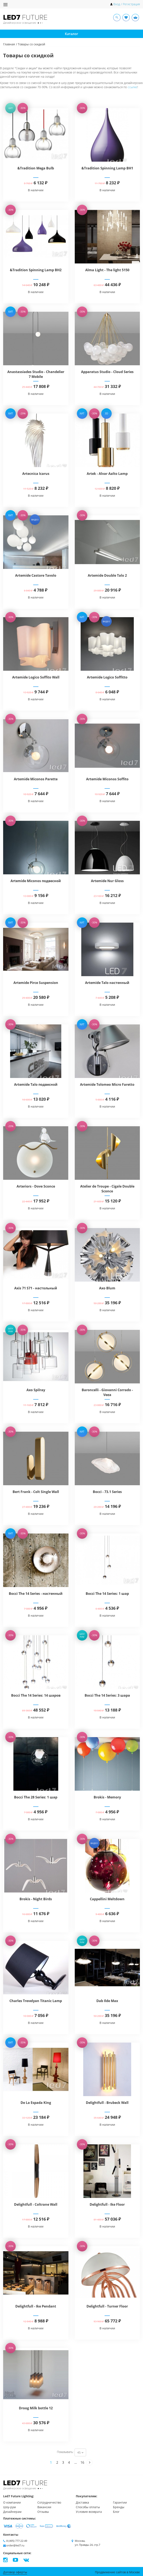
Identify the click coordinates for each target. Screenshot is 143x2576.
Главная (9, 44)
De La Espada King (36, 2102)
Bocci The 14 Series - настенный (36, 1593)
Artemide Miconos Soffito (107, 779)
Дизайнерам (12, 2512)
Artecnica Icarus (35, 473)
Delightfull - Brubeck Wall (107, 2102)
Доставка (82, 2502)
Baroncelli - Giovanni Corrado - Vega (107, 1392)
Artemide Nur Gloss (107, 881)
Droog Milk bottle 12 (36, 2408)
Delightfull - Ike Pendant (35, 2306)
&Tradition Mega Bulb (35, 168)
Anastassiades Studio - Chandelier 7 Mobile (35, 374)
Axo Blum (107, 1288)
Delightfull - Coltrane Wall (35, 2204)
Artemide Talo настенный (107, 982)
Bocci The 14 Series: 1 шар (107, 1593)
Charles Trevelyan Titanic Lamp (35, 2000)
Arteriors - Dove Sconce (36, 1186)
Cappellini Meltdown (107, 1899)
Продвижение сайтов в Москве (117, 2572)
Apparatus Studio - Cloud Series (107, 371)
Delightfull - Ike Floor (107, 2204)
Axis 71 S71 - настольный (35, 1288)
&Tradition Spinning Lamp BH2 (36, 270)
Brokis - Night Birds (36, 1899)
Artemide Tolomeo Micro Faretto (107, 1084)
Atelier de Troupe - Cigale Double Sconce (107, 1188)
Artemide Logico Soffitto (107, 677)
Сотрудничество (49, 2502)
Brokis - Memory (107, 1797)
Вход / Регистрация (126, 4)
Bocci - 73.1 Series (107, 1491)
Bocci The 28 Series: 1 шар (35, 1797)
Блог (116, 2512)
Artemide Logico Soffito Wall (35, 677)
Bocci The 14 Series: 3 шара (107, 1695)
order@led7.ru (15, 2545)
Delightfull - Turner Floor (107, 2306)
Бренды (118, 2507)
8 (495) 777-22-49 (16, 2541)
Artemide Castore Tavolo (35, 575)
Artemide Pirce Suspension (35, 982)
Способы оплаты (88, 2507)
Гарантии (120, 2502)
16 (82, 2462)
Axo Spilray (35, 1390)
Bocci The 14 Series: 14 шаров (35, 1695)
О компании (12, 2502)
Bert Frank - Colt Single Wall (36, 1491)
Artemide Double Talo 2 (107, 575)
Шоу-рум (9, 2507)
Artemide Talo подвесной (36, 1084)
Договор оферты (15, 2572)
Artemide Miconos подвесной (35, 881)
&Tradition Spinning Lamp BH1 (107, 168)
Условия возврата (89, 2512)
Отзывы (43, 2512)
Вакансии (44, 2507)
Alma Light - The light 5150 (107, 270)
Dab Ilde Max (107, 2000)
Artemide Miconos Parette (36, 779)
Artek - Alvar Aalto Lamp (107, 473)
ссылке (132, 87)
